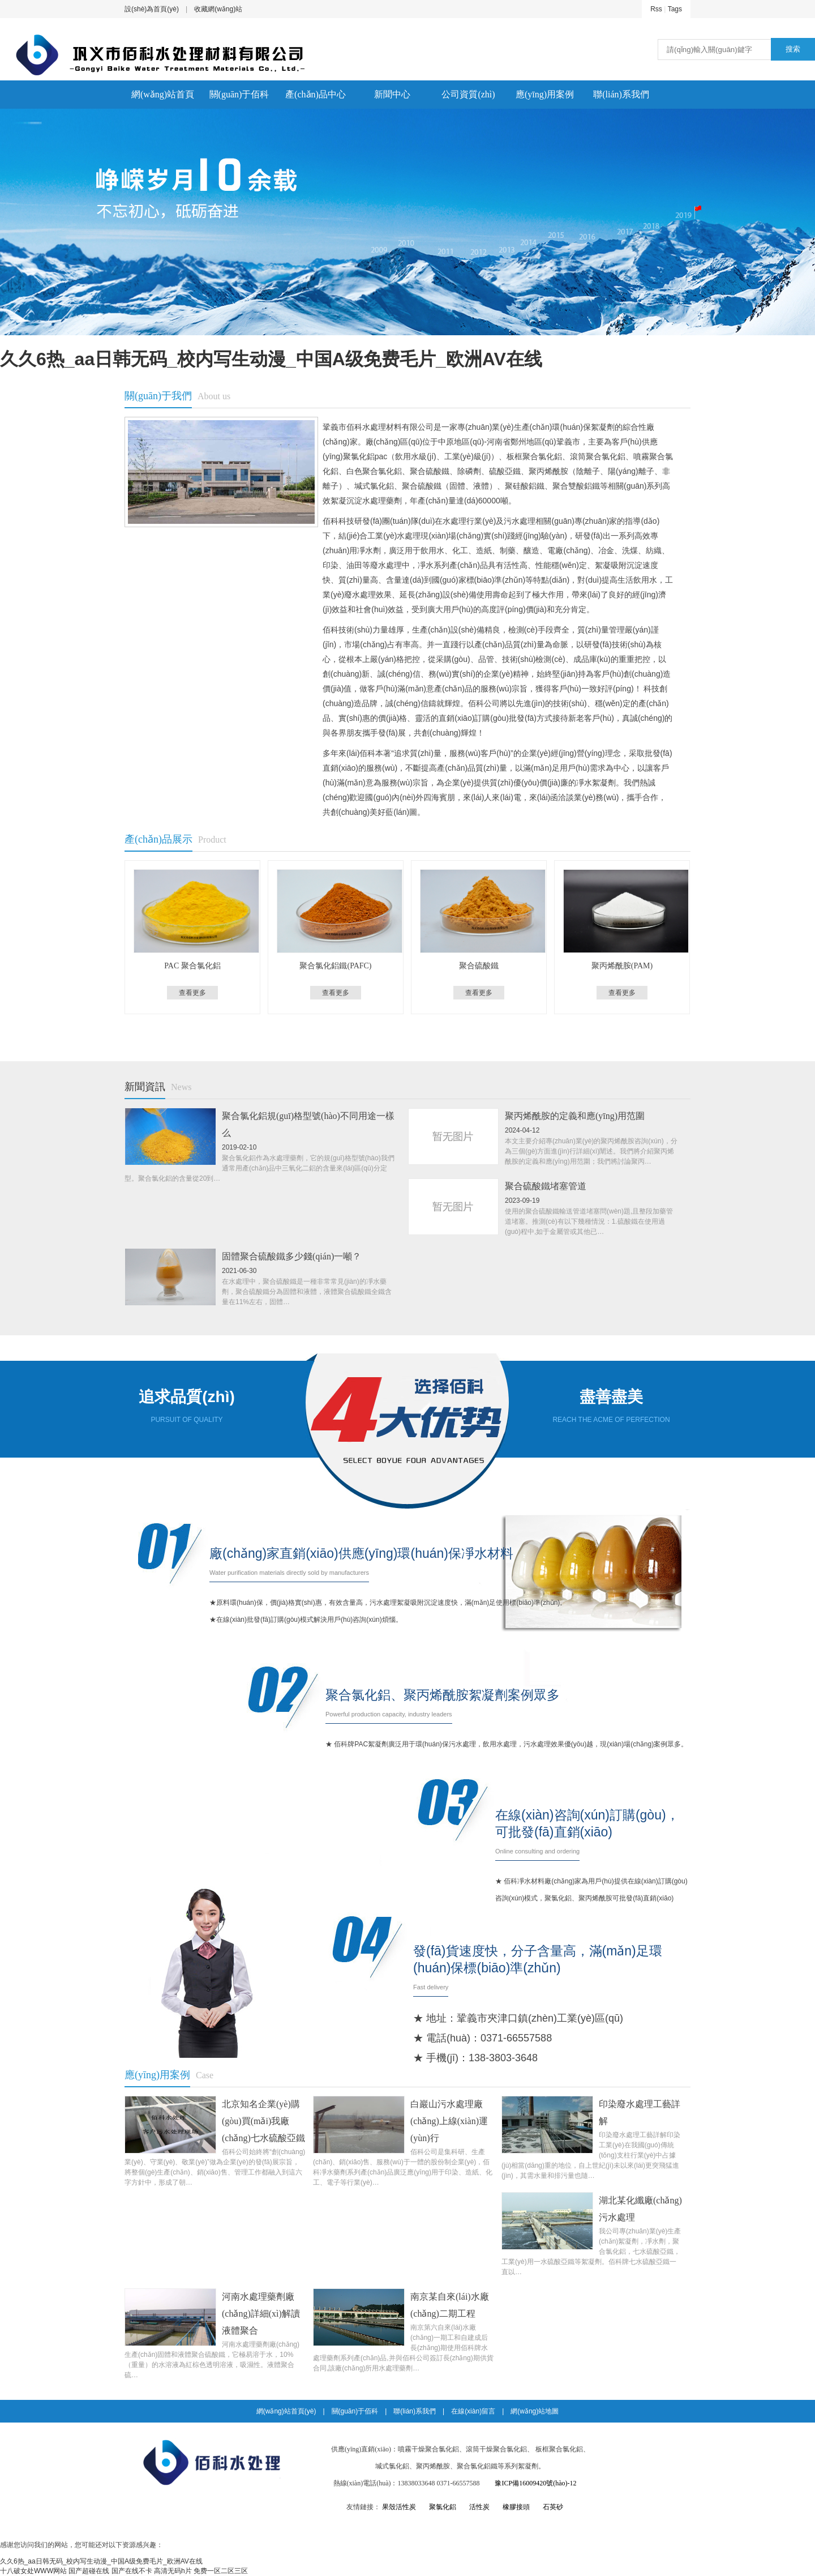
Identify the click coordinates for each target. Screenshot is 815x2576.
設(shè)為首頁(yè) (152, 9)
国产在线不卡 (131, 2571)
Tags (675, 9)
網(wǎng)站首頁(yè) (162, 99)
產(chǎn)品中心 (315, 94)
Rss (656, 9)
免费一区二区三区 (221, 2571)
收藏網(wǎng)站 (218, 9)
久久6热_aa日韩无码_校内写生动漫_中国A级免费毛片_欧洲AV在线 (271, 359)
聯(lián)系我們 (621, 94)
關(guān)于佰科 (239, 94)
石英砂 (553, 2507)
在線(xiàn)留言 (473, 2411)
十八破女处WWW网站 (33, 2571)
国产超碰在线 (88, 2571)
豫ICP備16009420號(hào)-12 (535, 2483)
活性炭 (479, 2507)
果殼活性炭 (399, 2507)
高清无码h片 (173, 2571)
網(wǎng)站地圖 (535, 2411)
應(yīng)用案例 (545, 94)
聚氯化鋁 (442, 2507)
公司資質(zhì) (468, 94)
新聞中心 (392, 94)
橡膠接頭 (516, 2507)
